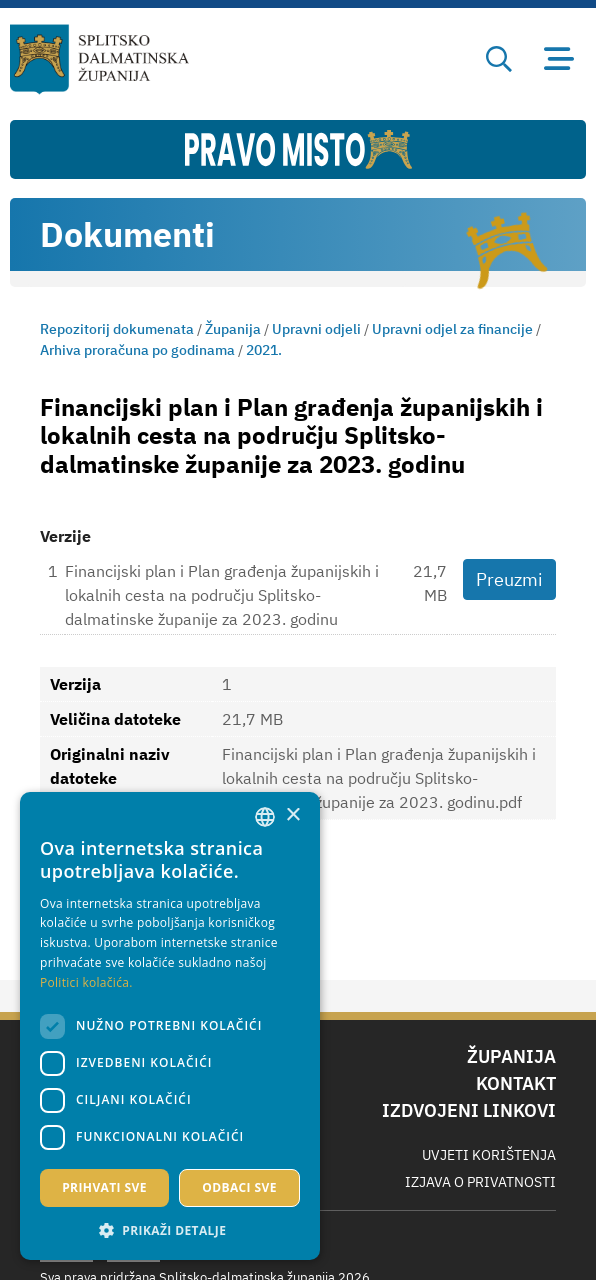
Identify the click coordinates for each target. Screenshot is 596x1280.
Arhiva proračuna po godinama (137, 350)
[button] (170, 1230)
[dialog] (170, 1026)
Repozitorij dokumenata (117, 329)
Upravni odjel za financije (452, 329)
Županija (233, 329)
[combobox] (265, 817)
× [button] (292, 815)
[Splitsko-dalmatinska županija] (99, 59)
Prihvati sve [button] (104, 1187)
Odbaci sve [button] (239, 1187)
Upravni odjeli (316, 329)
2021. (264, 350)
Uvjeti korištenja (489, 1155)
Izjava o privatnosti (480, 1182)
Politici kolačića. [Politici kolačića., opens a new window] (86, 982)
